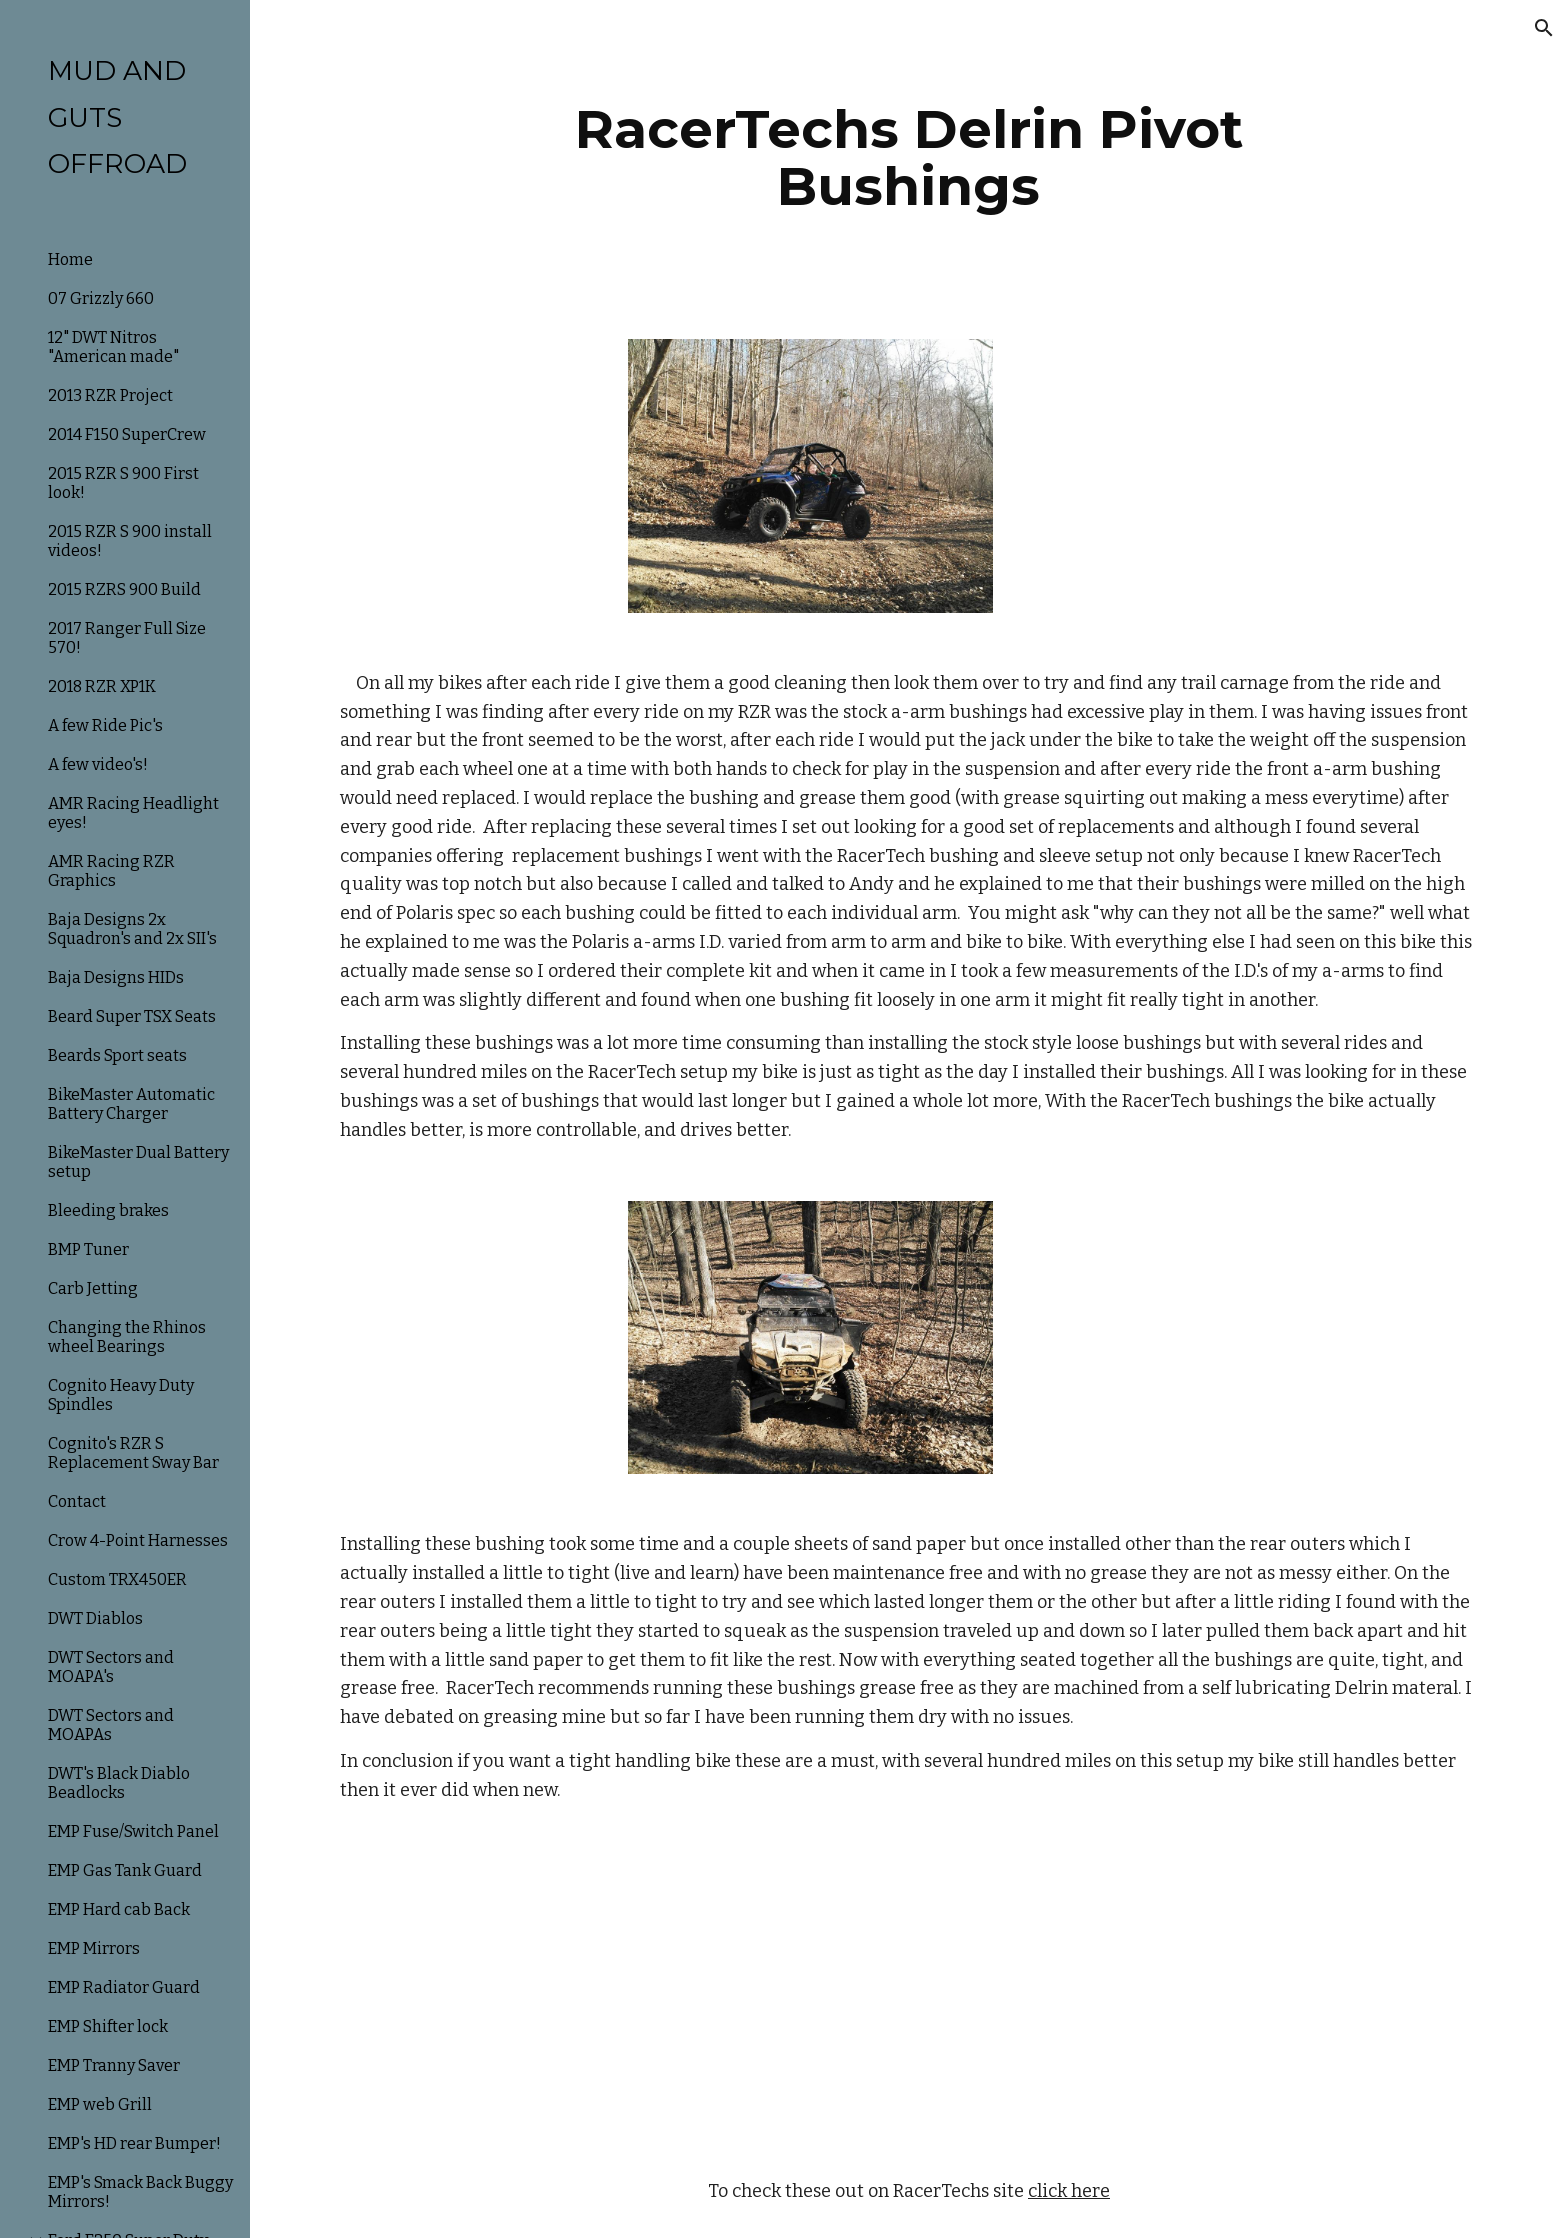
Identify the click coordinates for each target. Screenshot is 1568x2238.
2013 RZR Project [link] (110, 395)
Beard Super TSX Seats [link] (132, 1016)
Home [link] (70, 259)
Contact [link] (77, 1501)
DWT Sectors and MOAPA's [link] (111, 1667)
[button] (1544, 28)
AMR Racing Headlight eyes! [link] (133, 813)
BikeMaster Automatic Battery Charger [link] (131, 1104)
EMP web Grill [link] (100, 2104)
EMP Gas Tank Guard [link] (125, 1870)
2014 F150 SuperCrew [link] (127, 434)
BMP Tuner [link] (88, 1249)
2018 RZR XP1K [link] (102, 686)
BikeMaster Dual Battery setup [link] (138, 1162)
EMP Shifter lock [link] (108, 2026)
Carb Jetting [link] (93, 1288)
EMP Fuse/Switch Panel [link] (133, 1831)
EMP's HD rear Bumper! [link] (134, 2143)
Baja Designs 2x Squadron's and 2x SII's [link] (132, 929)
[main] (909, 157)
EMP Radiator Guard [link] (124, 1987)
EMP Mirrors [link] (94, 1948)
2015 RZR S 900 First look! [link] (123, 483)
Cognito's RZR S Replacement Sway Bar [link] (133, 1453)
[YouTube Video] (860, 1991)
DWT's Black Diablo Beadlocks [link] (119, 1783)
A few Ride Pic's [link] (105, 725)
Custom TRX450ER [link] (117, 1579)
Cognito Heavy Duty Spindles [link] (121, 1395)
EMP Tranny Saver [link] (114, 2065)
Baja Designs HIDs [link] (116, 977)
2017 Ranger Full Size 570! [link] (127, 638)
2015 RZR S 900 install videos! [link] (130, 541)
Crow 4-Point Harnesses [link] (138, 1540)
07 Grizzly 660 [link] (101, 298)
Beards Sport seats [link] (117, 1055)
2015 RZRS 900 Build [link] (124, 589)
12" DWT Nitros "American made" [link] (113, 347)
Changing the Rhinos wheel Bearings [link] (127, 1337)
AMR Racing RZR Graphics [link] (111, 871)
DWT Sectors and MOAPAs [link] (111, 1725)
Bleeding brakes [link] (108, 1210)
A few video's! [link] (98, 764)
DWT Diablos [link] (95, 1618)
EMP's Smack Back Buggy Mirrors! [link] (140, 2192)
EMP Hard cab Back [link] (119, 1909)
